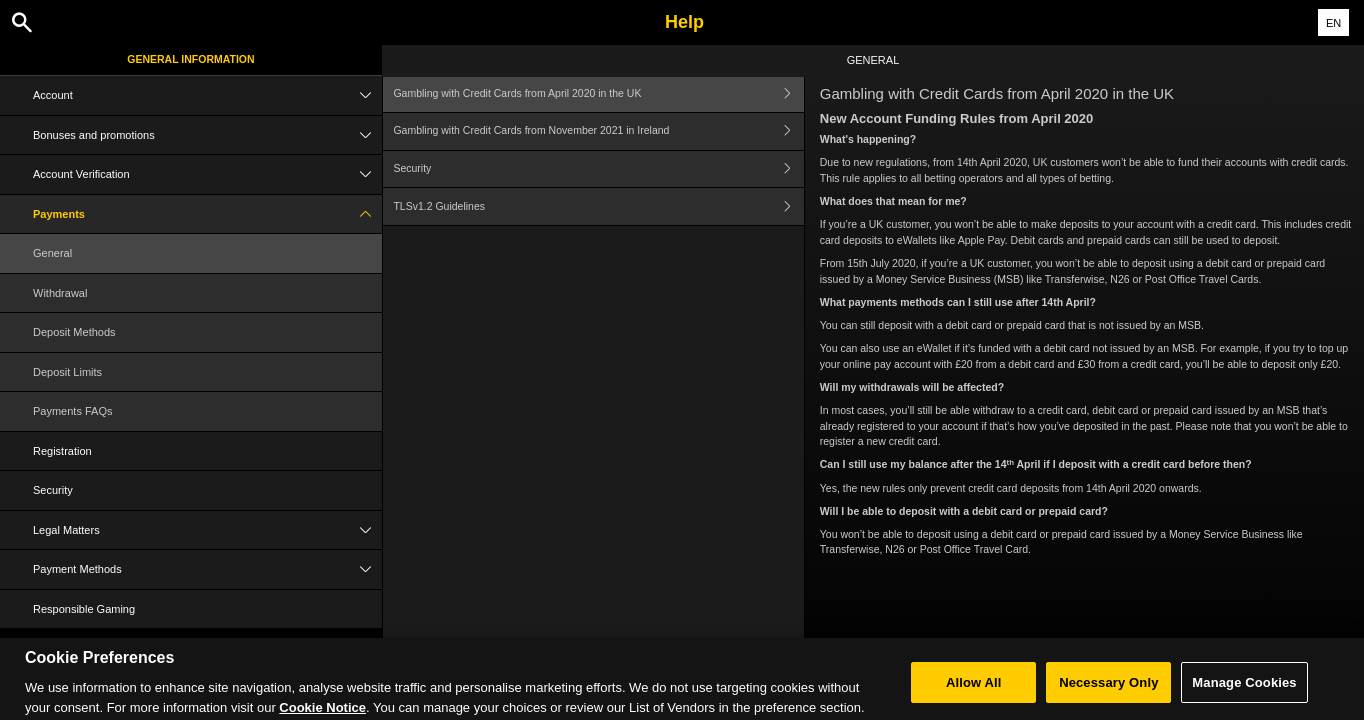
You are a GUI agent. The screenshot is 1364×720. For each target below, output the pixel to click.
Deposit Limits (67, 372)
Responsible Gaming (84, 609)
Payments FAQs (72, 411)
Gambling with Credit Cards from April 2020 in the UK (598, 93)
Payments (207, 214)
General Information (190, 59)
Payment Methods (207, 569)
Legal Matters (207, 530)
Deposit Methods (74, 332)
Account (207, 95)
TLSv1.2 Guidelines (598, 206)
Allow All (974, 690)
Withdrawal (60, 293)
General (52, 253)
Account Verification (207, 174)
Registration (62, 451)
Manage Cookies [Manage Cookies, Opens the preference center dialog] (1244, 690)
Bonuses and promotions (207, 135)
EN (1333, 23)
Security (53, 490)
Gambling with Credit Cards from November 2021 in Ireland (598, 131)
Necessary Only (1108, 690)
